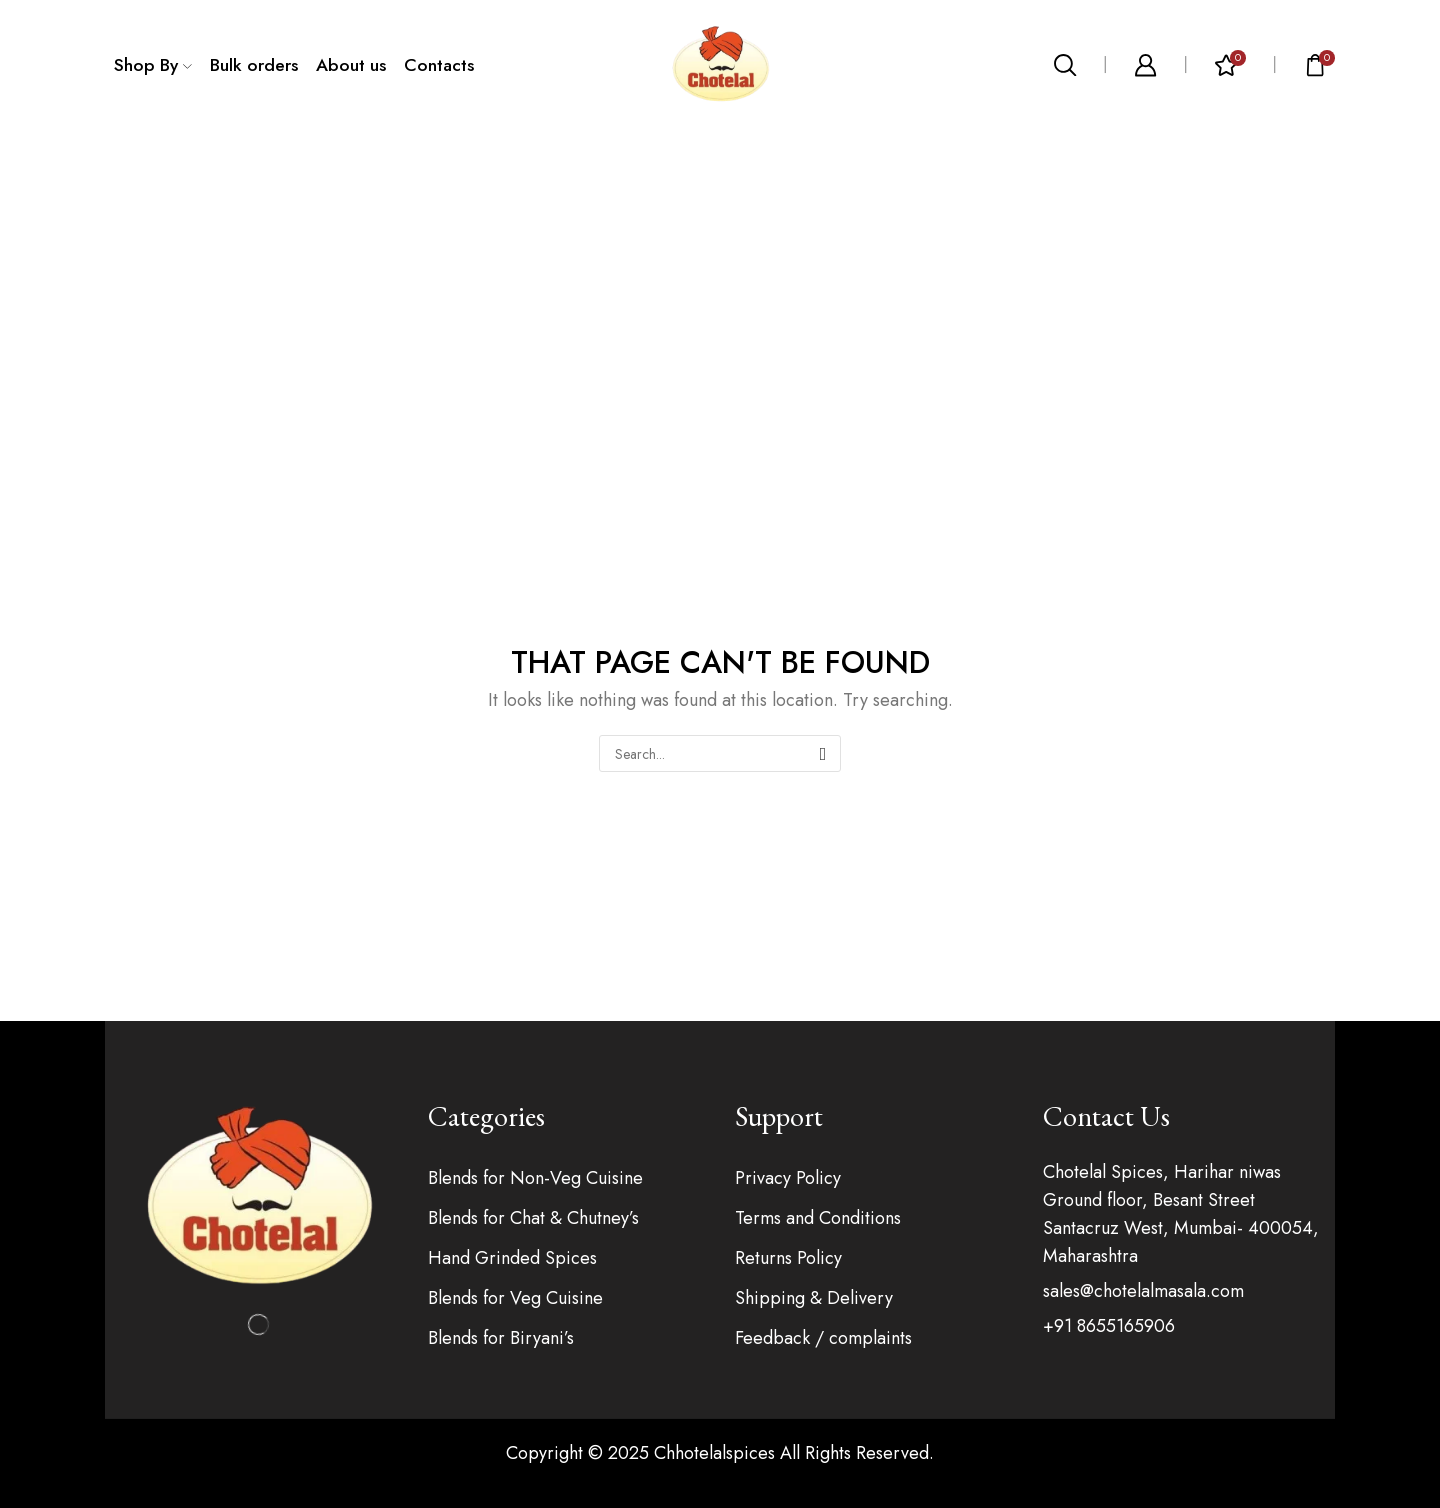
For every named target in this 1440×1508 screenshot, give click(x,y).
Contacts (439, 65)
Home (672, 184)
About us (351, 65)
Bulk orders (254, 65)
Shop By (153, 65)
